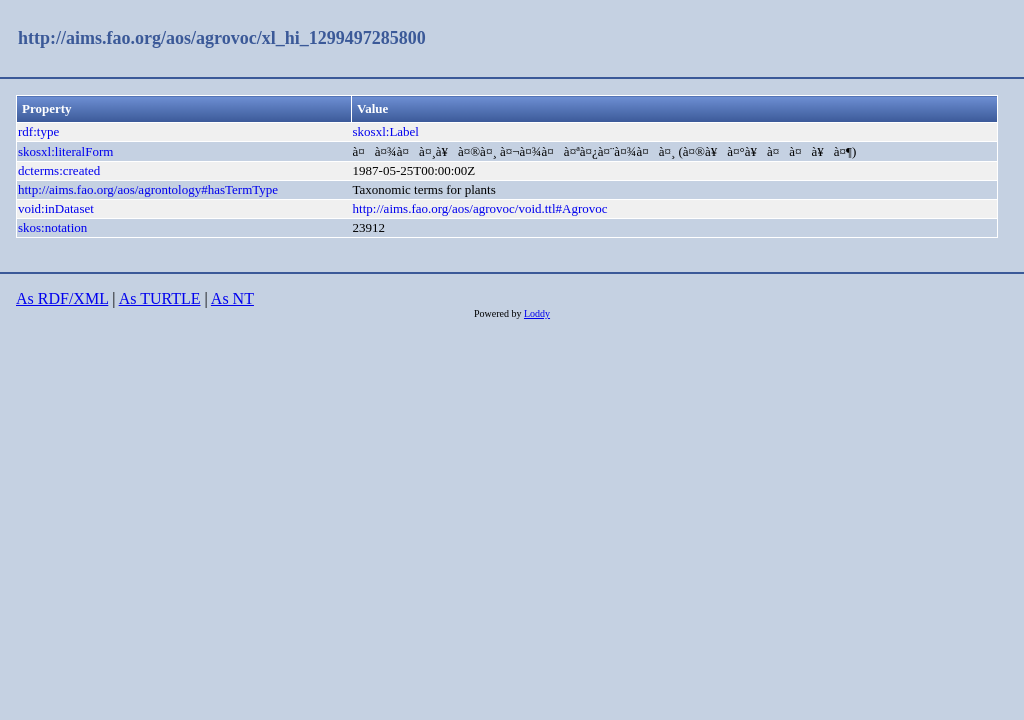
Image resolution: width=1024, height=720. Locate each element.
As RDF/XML (62, 298)
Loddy (537, 313)
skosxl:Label (386, 131)
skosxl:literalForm (65, 151)
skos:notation (52, 227)
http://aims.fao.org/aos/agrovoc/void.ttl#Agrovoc (480, 208)
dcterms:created (59, 170)
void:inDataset (56, 208)
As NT (232, 298)
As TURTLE (160, 298)
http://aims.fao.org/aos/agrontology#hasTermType (148, 189)
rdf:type (38, 131)
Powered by (499, 313)
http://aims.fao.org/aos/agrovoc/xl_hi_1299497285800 (222, 38)
